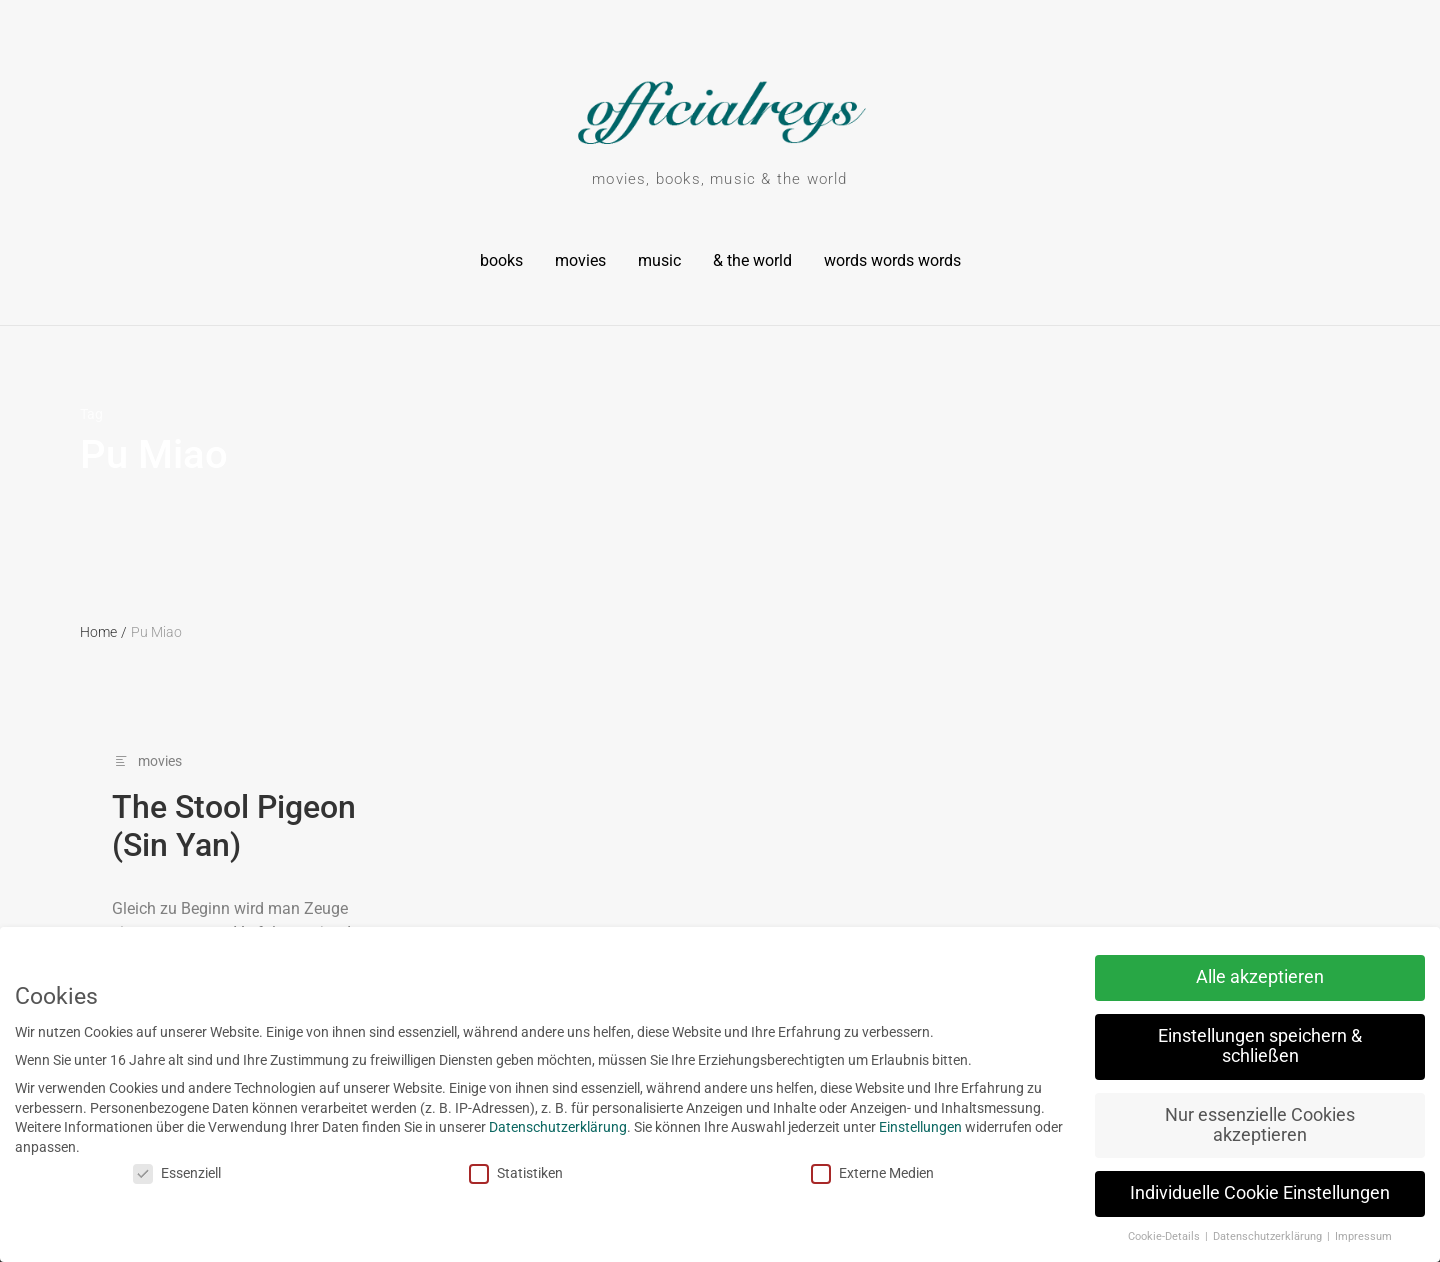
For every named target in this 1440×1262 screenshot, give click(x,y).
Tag (91, 414)
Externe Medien (837, 1173)
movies (580, 260)
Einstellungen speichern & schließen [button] (1225, 1046)
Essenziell (141, 1173)
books (501, 260)
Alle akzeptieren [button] (1225, 977)
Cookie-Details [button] (1130, 1236)
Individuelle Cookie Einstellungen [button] (1225, 1193)
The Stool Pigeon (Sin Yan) (234, 826)
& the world (752, 260)
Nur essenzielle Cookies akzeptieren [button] (1225, 1125)
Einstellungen (885, 1127)
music (659, 260)
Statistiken (481, 1173)
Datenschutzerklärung (523, 1127)
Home (103, 632)
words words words (892, 260)
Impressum (1328, 1236)
